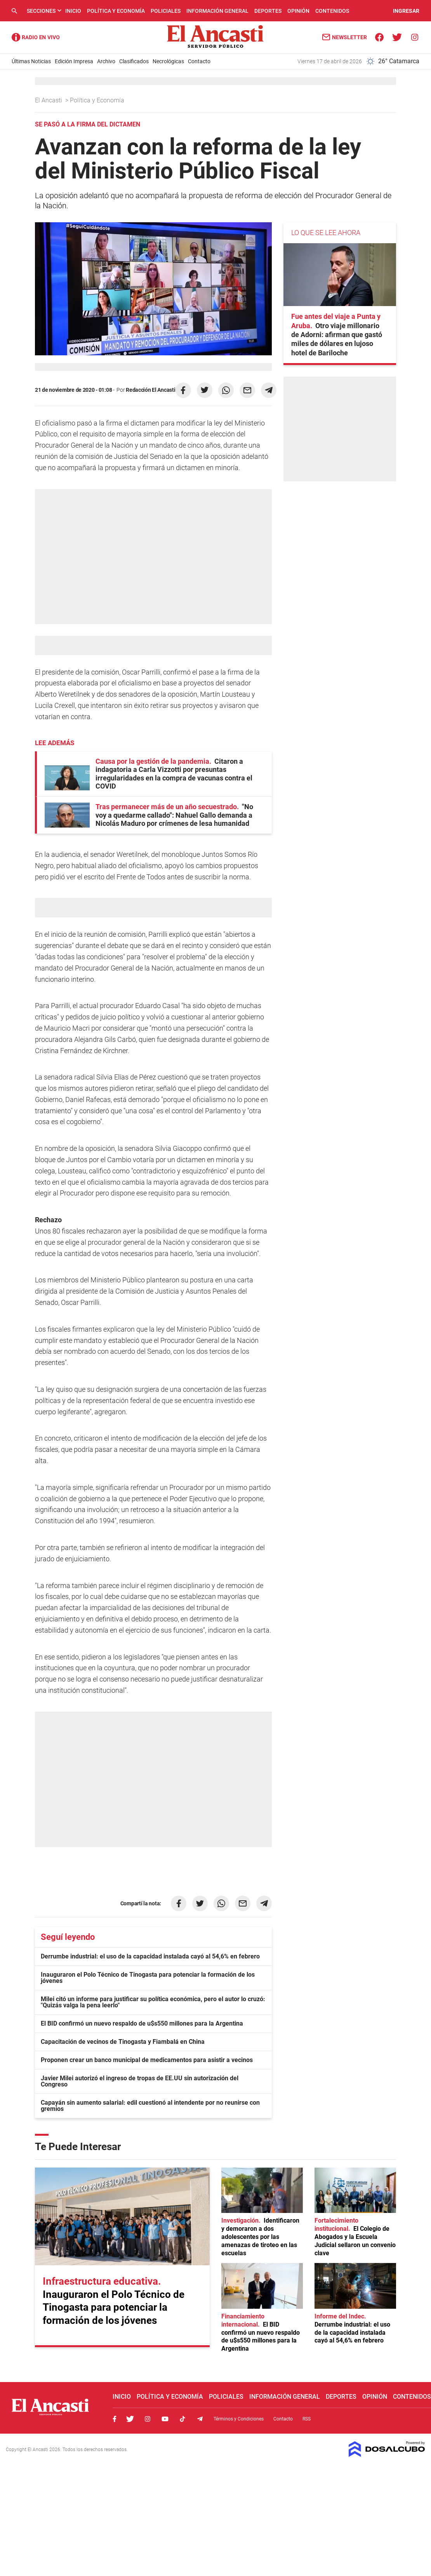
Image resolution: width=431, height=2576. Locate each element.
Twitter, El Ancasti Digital (130, 2419)
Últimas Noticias (31, 61)
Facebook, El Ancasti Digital (114, 2419)
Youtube (165, 2419)
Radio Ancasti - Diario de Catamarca (36, 37)
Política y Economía (116, 11)
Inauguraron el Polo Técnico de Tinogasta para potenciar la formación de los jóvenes (148, 1977)
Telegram (200, 2419)
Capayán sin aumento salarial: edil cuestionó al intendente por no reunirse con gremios (150, 2105)
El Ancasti (49, 100)
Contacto (199, 61)
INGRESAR (406, 11)
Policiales (166, 11)
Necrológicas (168, 61)
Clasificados (134, 61)
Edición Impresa (74, 61)
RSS (306, 2419)
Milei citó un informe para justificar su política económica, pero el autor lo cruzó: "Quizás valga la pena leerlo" (153, 2002)
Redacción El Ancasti (150, 390)
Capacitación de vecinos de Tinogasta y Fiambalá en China (123, 2041)
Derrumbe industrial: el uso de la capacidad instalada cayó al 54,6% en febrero (150, 1956)
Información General (217, 11)
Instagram (147, 2419)
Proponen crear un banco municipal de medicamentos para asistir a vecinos (147, 2060)
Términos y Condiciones (239, 2419)
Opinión (298, 11)
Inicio (73, 11)
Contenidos (332, 11)
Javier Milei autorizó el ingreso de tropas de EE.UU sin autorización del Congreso (139, 2081)
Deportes (268, 11)
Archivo (106, 61)
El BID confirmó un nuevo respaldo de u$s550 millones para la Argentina (142, 2023)
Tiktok (182, 2419)
